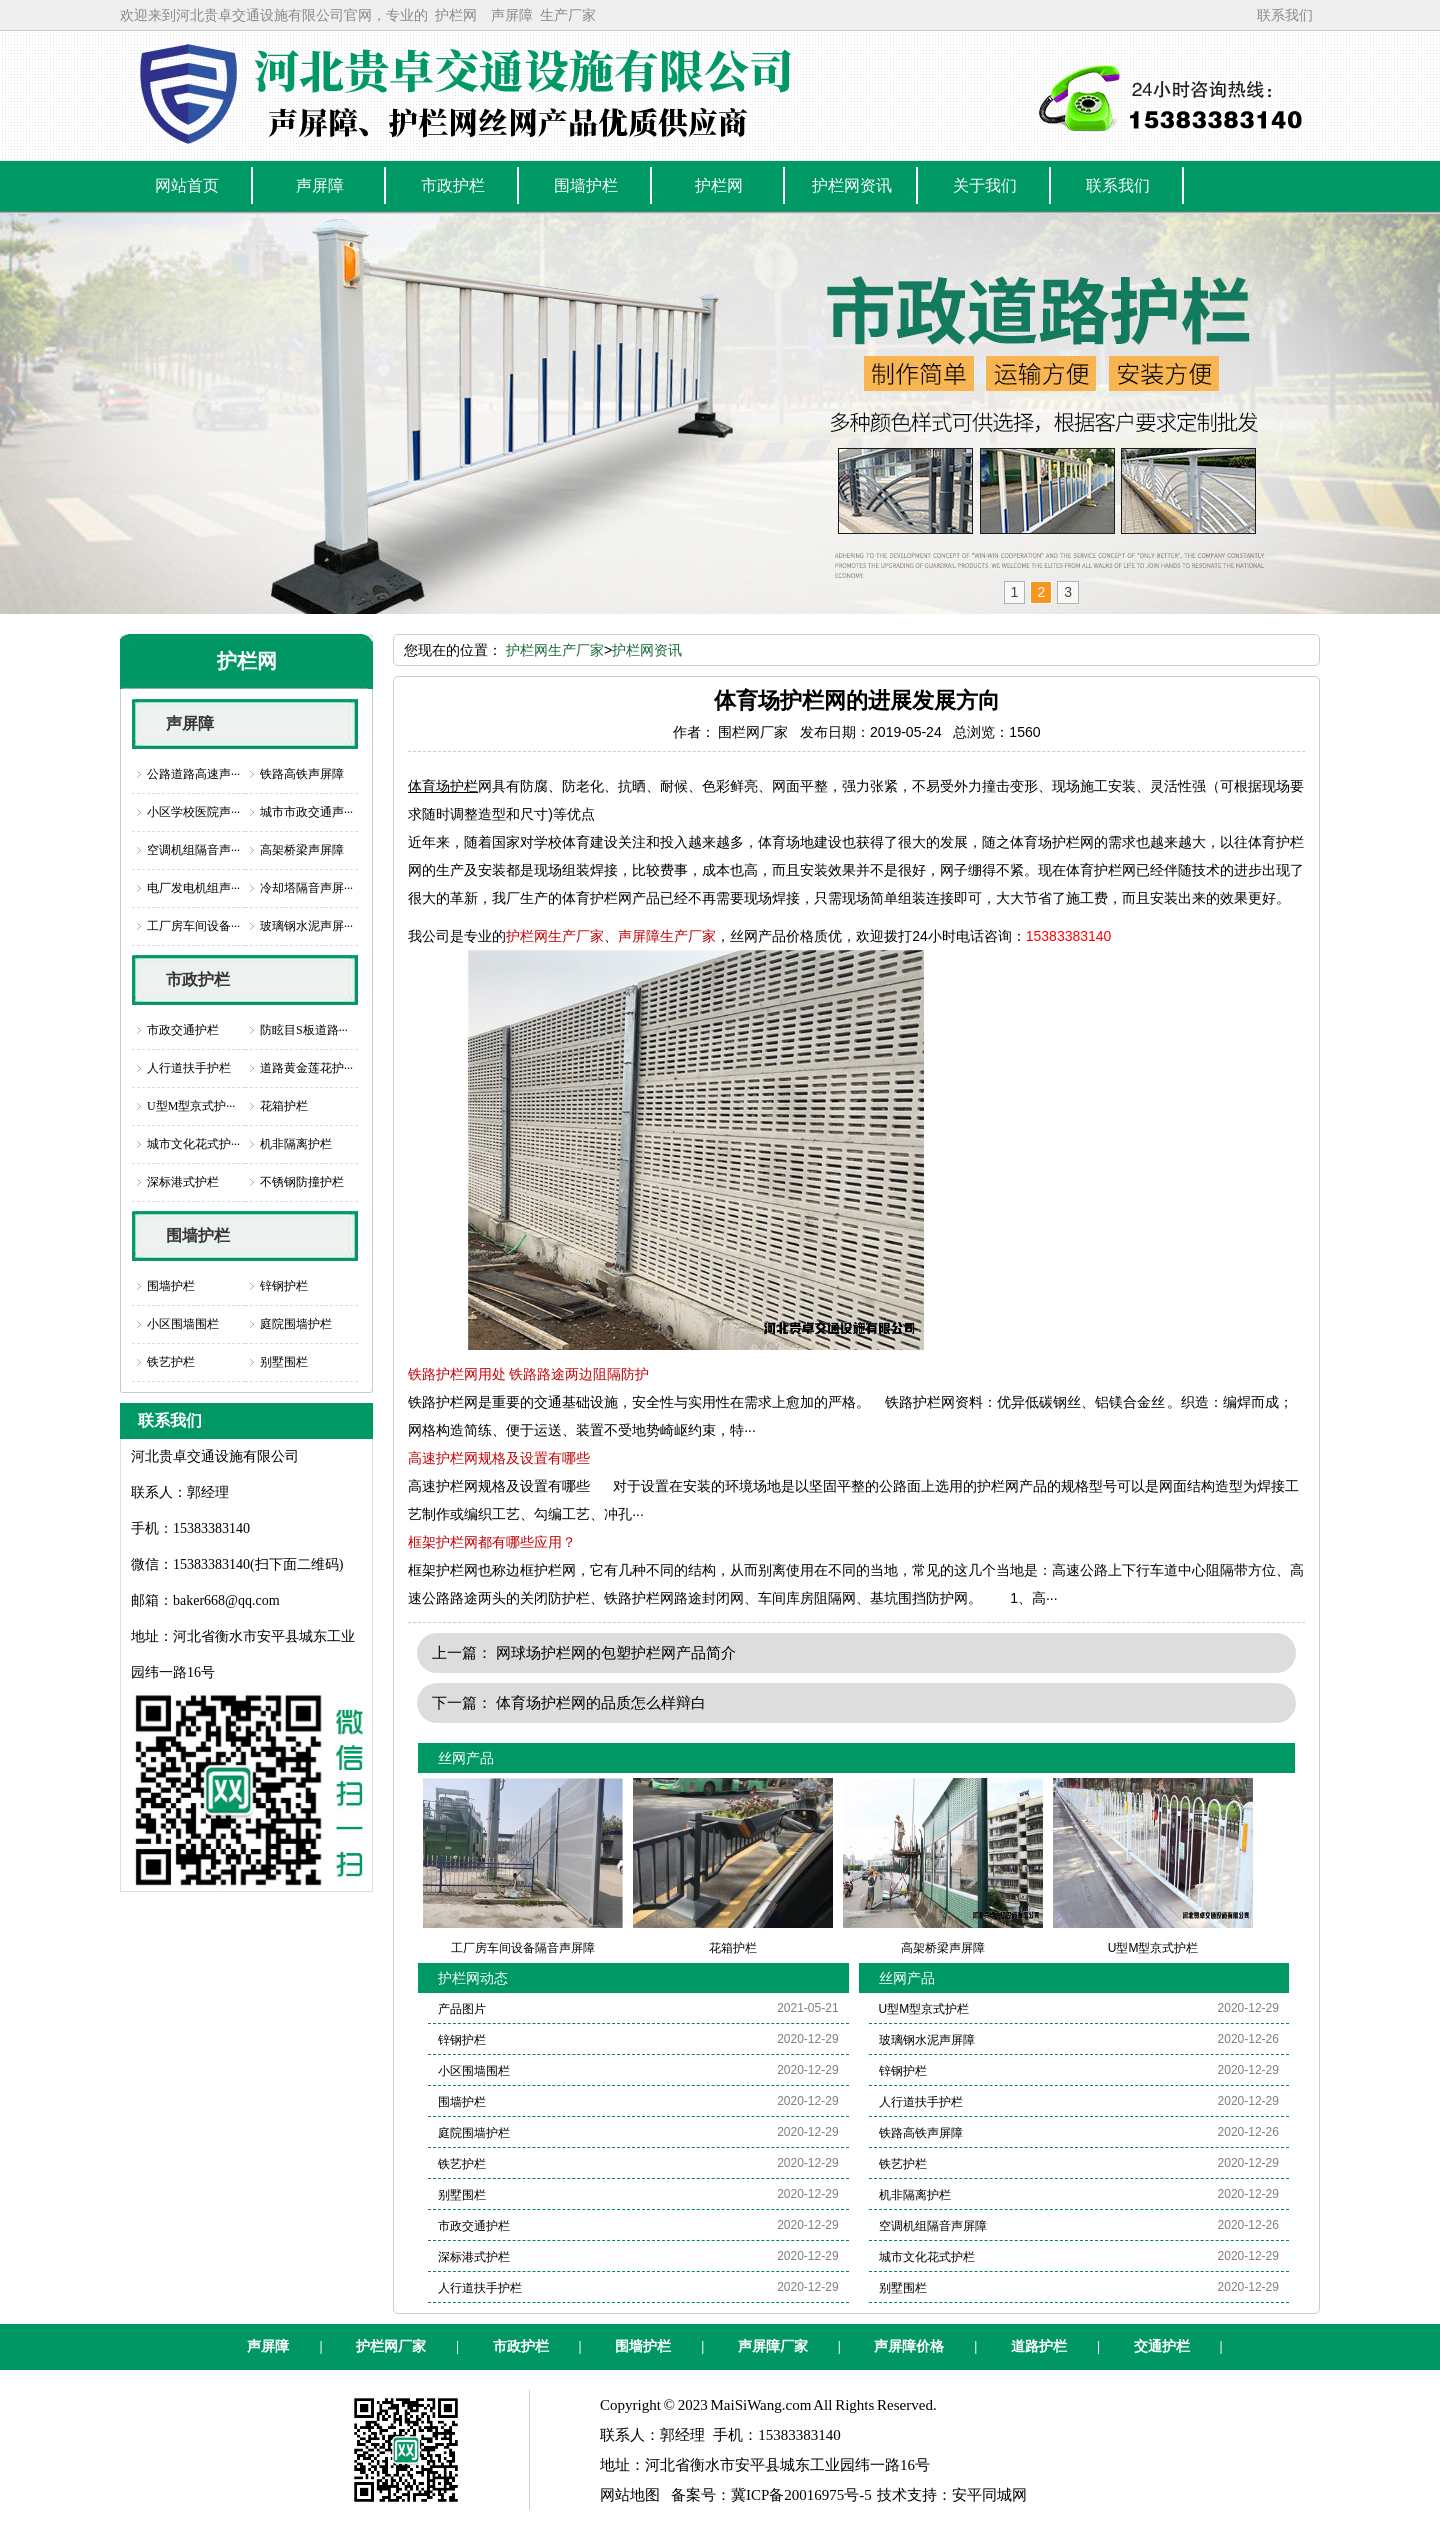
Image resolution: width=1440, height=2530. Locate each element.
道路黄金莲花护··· (306, 1068)
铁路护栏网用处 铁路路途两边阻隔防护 (528, 1374)
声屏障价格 (909, 2346)
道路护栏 (1039, 2346)
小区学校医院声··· (193, 812)
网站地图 (630, 2495)
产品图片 (462, 2009)
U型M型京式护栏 (924, 2009)
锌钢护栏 (284, 1286)
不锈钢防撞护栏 (302, 1182)
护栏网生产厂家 (555, 650)
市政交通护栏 (183, 1030)
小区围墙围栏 (183, 1324)
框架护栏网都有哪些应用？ (492, 1542)
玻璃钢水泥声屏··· (306, 926)
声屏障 (512, 15)
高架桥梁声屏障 (302, 850)
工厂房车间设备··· (193, 926)
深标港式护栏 (183, 1182)
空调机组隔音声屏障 (933, 2226)
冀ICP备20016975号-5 (801, 2495)
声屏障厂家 (773, 2346)
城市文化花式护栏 (927, 2257)
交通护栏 (1162, 2346)
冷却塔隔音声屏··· (306, 888)
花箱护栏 (284, 1106)
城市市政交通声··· (306, 812)
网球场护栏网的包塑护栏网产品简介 (616, 1652)
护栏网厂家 (391, 2346)
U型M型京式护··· (191, 1106)
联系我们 (1285, 15)
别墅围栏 (284, 1362)
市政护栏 (198, 979)
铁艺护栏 (171, 1362)
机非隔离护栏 (296, 1144)
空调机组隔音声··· (193, 850)
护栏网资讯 (647, 650)
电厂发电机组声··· (193, 888)
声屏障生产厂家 (667, 936)
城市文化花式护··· (193, 1144)
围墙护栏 (198, 1235)
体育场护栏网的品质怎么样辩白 (601, 1702)
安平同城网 (989, 2495)
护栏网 (456, 15)
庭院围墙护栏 (296, 1324)
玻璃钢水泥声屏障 (927, 2040)
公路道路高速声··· (193, 774)
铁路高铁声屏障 (302, 774)
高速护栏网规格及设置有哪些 (499, 1458)
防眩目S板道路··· (304, 1030)
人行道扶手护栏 (189, 1068)
